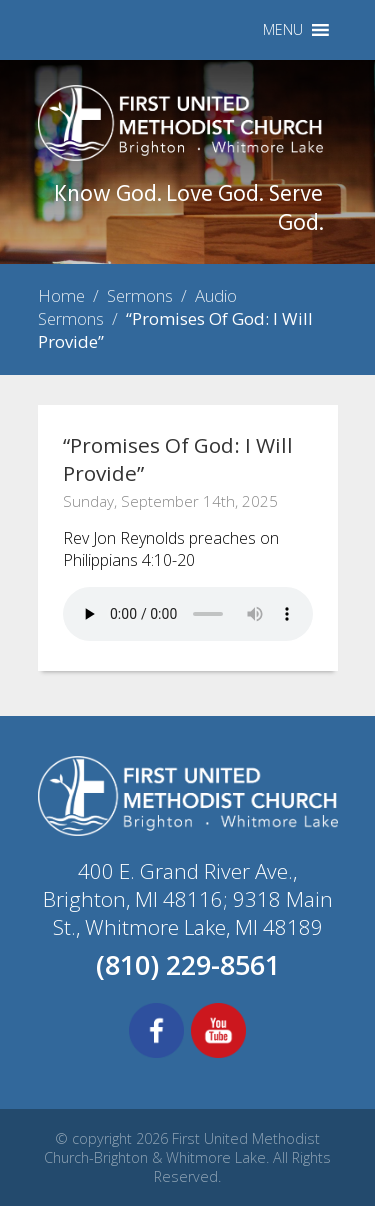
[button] (283, 30)
